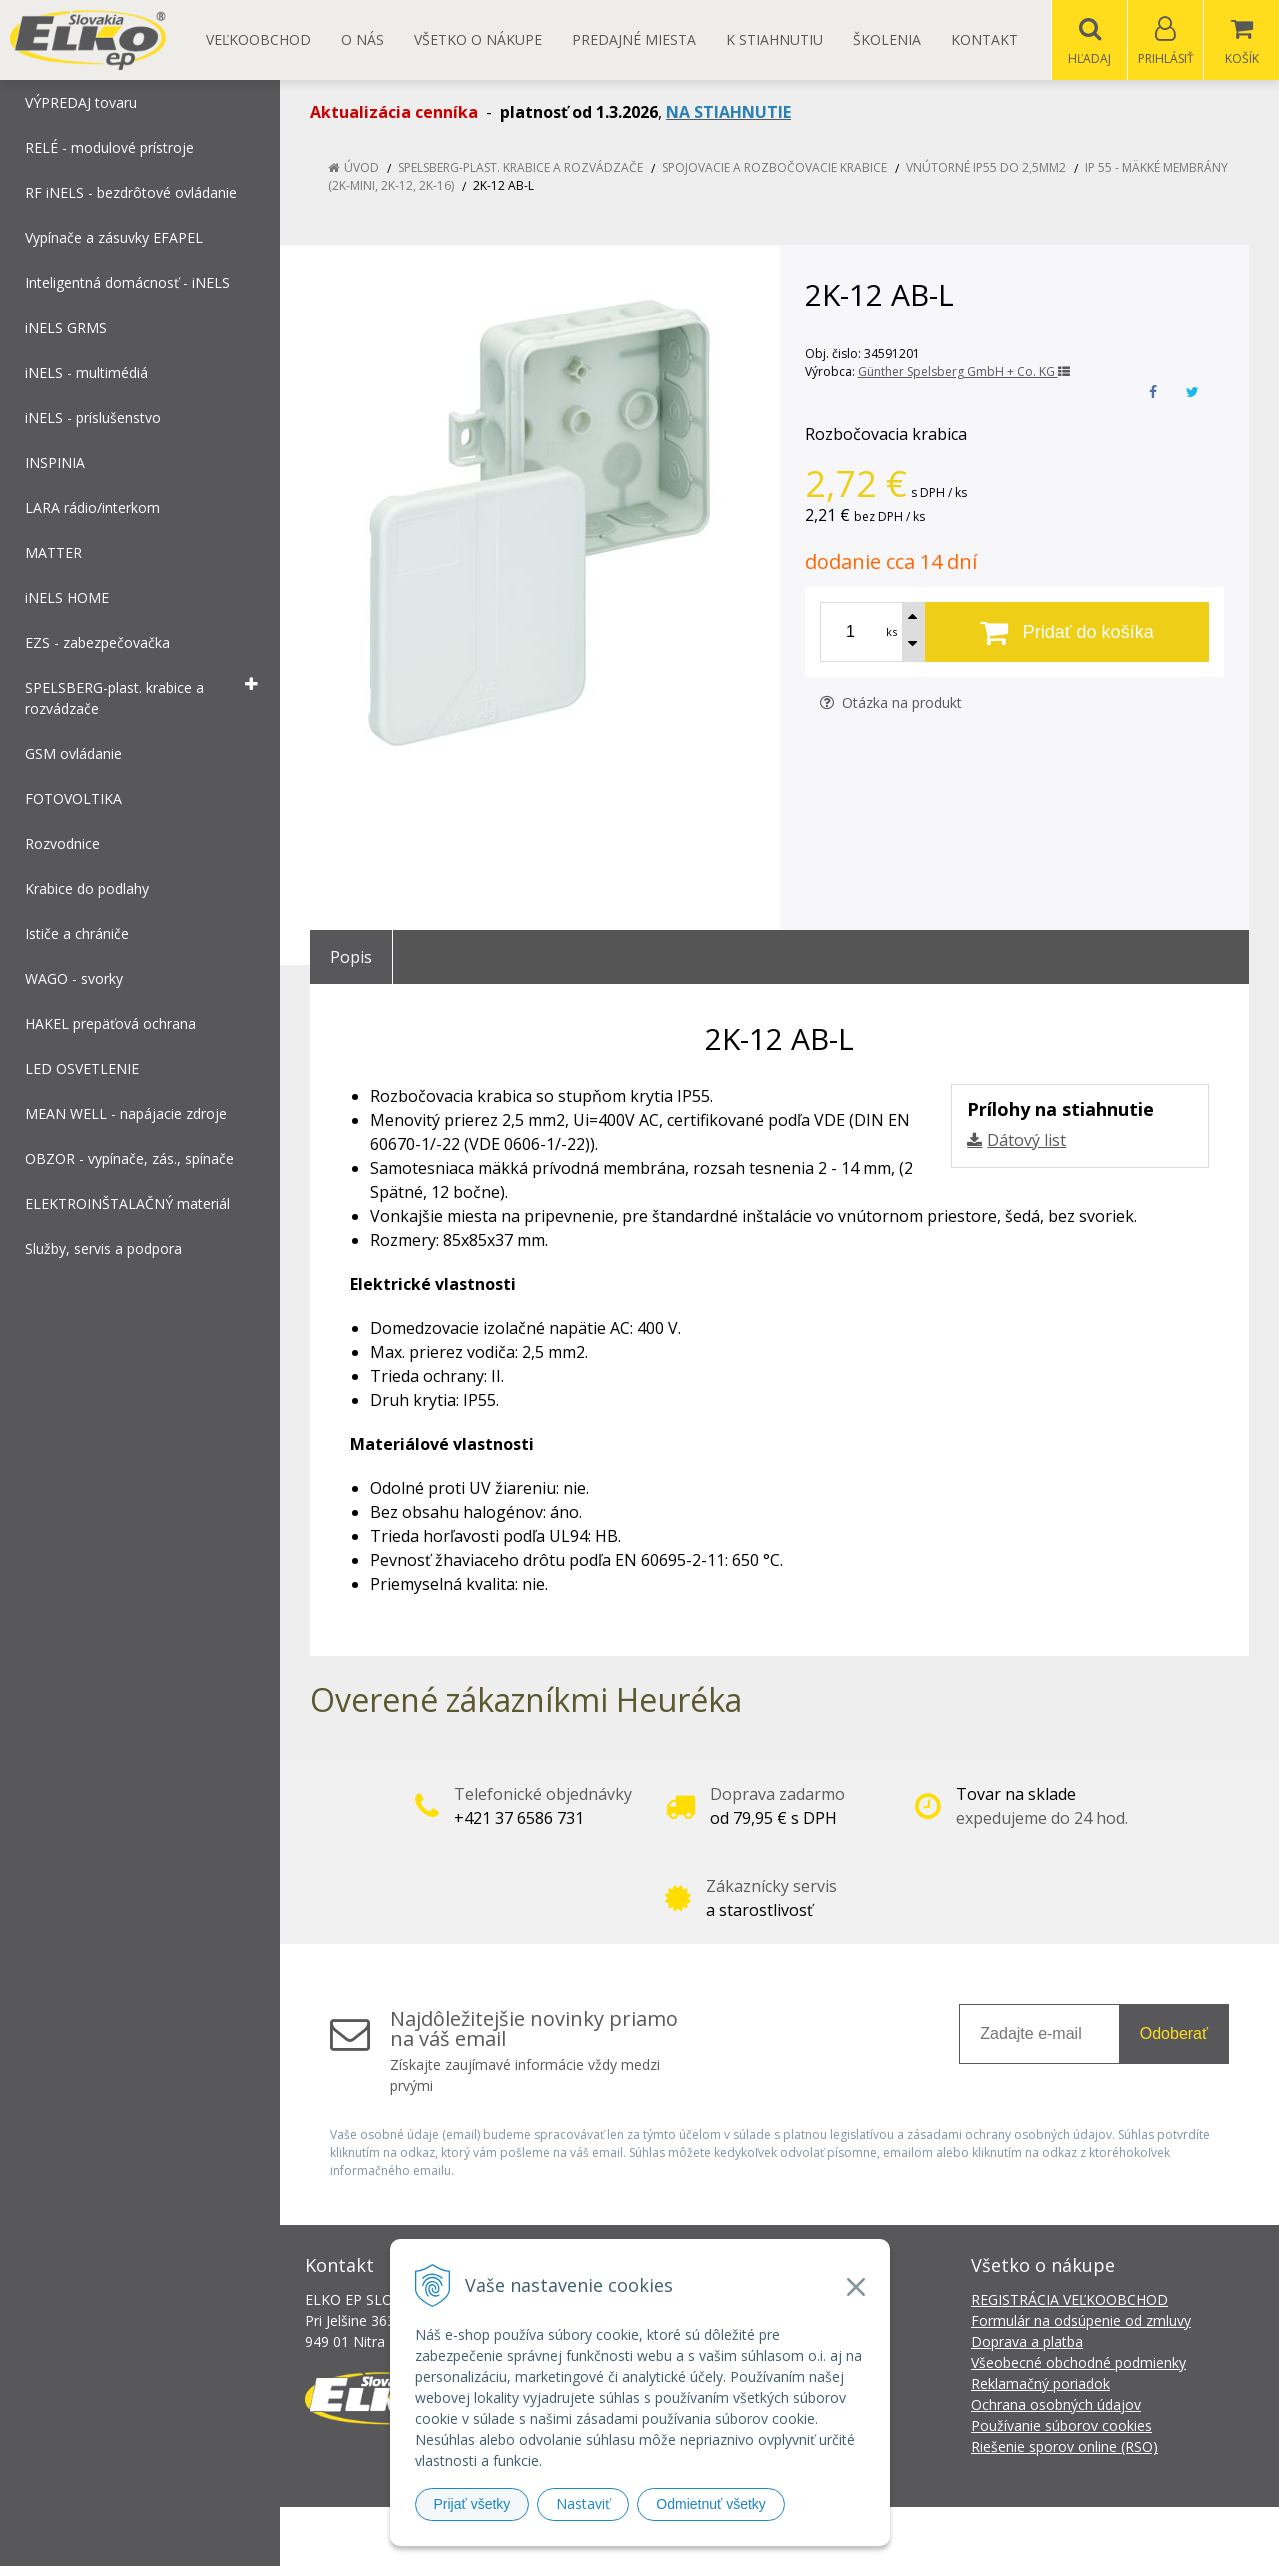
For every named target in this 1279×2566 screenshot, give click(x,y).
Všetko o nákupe (478, 39)
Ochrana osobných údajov (1056, 2405)
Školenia (887, 39)
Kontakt (984, 39)
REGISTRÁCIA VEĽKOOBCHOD (1069, 2300)
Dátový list (1026, 1141)
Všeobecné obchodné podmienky (1078, 2363)
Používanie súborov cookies (1061, 2426)
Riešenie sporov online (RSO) (1064, 2447)
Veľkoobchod (258, 39)
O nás (362, 39)
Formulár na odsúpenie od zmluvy (1081, 2321)
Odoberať (1174, 2034)
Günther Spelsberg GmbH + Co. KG (964, 372)
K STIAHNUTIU (774, 39)
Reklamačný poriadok (1040, 2384)
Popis (351, 958)
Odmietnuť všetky (711, 2504)
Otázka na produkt (891, 703)
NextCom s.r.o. (999, 2536)
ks (891, 632)
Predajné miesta (634, 39)
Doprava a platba (1027, 2342)
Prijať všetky (472, 2504)
